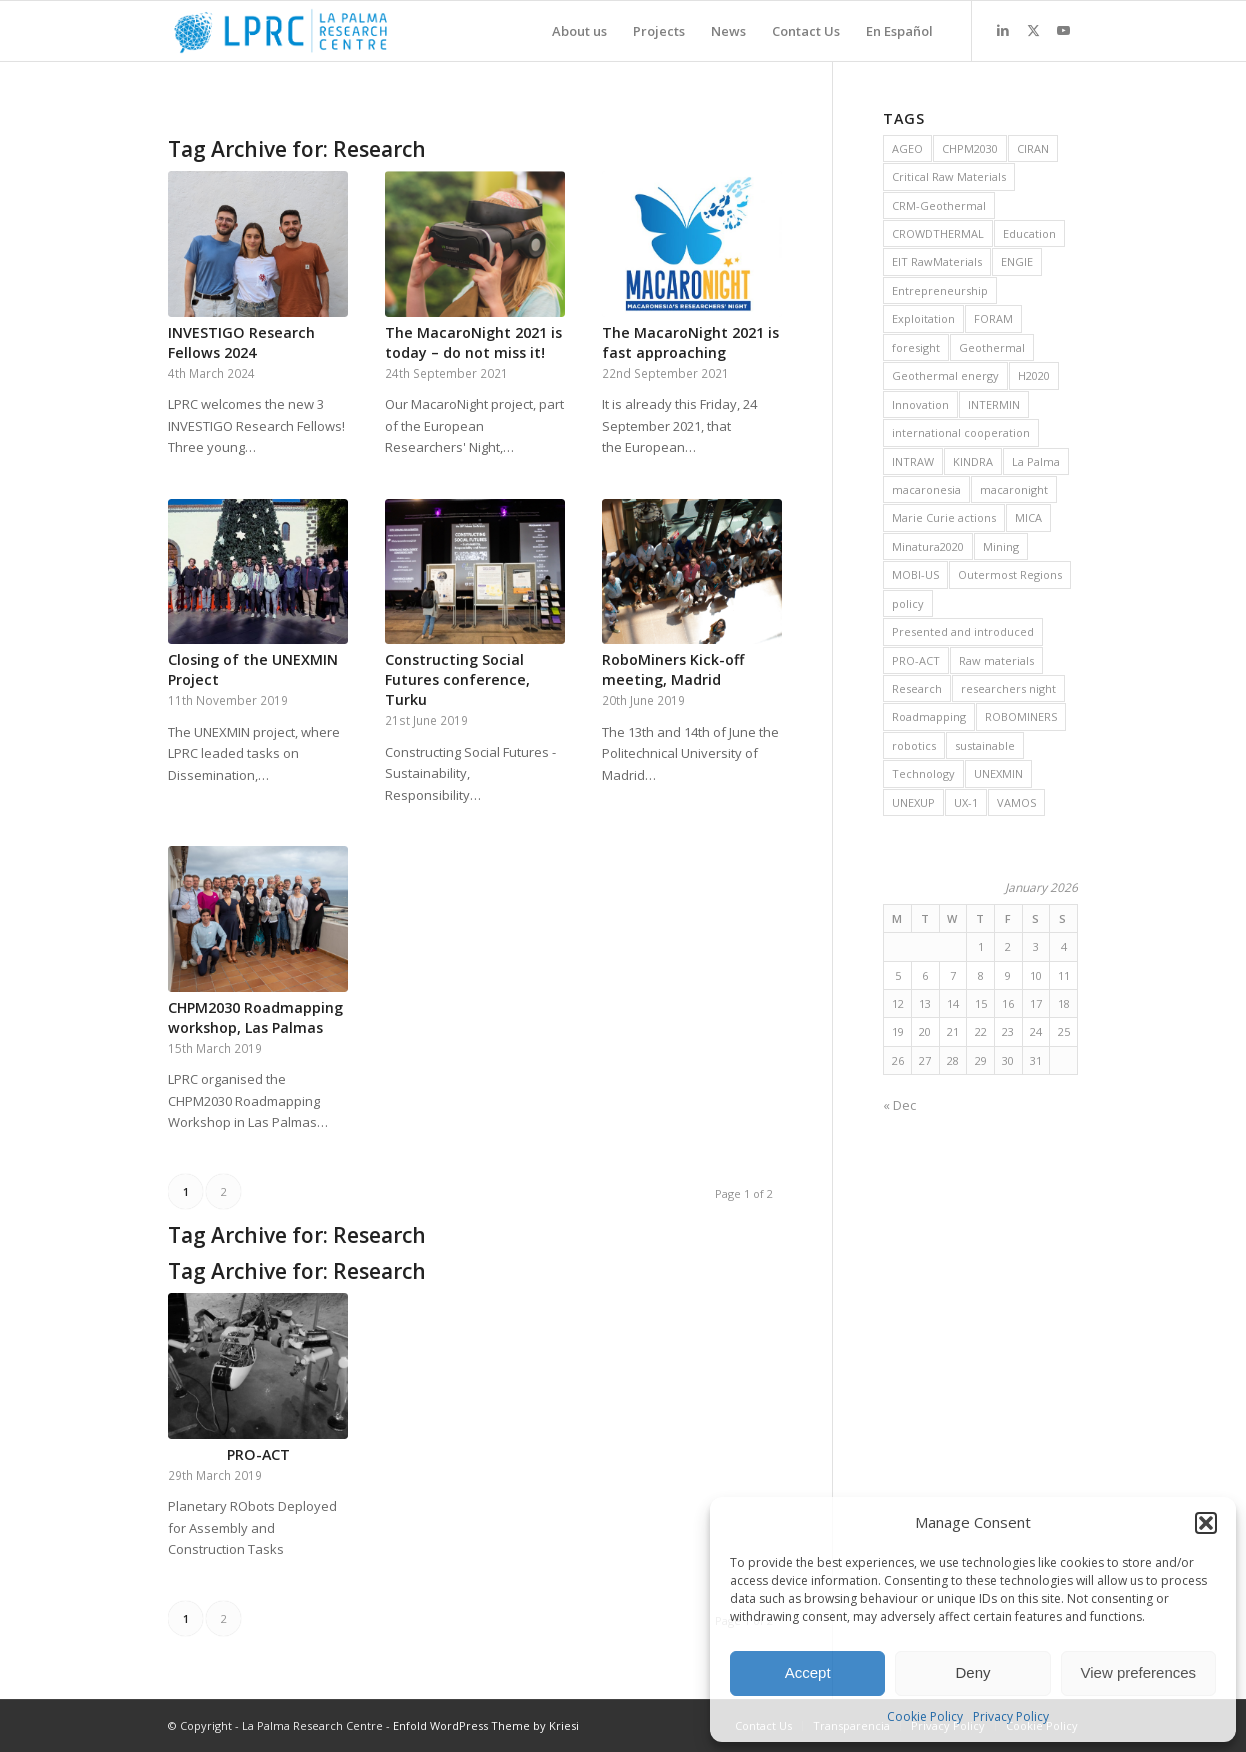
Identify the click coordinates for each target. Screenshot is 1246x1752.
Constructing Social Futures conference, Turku (457, 679)
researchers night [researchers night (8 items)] (1008, 688)
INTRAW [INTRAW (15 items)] (913, 461)
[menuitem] (579, 31)
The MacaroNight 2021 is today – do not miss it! (473, 342)
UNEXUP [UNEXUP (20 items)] (913, 802)
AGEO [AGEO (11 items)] (907, 148)
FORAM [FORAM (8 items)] (993, 318)
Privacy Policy (1011, 1716)
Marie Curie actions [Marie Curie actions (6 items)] (944, 517)
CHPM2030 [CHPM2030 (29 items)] (970, 148)
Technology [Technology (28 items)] (923, 773)
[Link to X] (1033, 30)
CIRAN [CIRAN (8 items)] (1033, 148)
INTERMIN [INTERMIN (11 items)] (994, 404)
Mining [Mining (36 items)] (1001, 546)
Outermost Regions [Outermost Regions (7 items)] (1010, 574)
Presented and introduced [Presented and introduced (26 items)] (963, 631)
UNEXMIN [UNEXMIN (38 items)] (998, 773)
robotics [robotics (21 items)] (914, 745)
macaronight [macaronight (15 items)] (1014, 489)
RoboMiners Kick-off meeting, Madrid (673, 669)
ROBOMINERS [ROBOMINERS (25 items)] (1021, 716)
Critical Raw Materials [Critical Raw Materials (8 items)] (949, 176)
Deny (972, 1672)
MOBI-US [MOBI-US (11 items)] (915, 574)
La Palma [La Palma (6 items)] (1036, 461)
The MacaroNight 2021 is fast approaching (690, 342)
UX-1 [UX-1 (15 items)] (966, 802)
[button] (1206, 1523)
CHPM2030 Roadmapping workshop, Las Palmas (255, 1017)
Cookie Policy (925, 1716)
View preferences (1139, 1672)
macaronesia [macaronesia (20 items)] (926, 489)
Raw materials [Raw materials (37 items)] (996, 660)
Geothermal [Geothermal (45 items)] (992, 347)
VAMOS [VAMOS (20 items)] (1016, 802)
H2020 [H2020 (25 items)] (1034, 375)
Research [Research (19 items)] (917, 688)
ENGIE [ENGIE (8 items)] (1017, 261)
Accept (808, 1672)
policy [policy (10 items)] (908, 603)
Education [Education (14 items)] (1029, 233)
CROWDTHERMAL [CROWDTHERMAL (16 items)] (938, 233)
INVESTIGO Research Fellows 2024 (241, 342)
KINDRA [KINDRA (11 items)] (973, 461)
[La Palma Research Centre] (280, 31)
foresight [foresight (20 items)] (916, 347)
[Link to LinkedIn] (1003, 30)
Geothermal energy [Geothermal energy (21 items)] (945, 375)
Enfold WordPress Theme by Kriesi (486, 1725)
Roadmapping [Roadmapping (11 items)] (929, 716)
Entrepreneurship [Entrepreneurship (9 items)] (940, 290)
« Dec (899, 1105)
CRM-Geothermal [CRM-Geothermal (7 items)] (939, 205)
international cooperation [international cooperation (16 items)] (961, 432)
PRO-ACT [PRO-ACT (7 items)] (916, 660)
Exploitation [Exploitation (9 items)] (923, 318)
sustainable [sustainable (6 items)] (985, 745)
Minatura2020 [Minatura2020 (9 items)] (928, 546)
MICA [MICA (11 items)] (1028, 517)
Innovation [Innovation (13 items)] (920, 404)
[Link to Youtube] (1063, 30)
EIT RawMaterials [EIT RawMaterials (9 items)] (937, 261)
